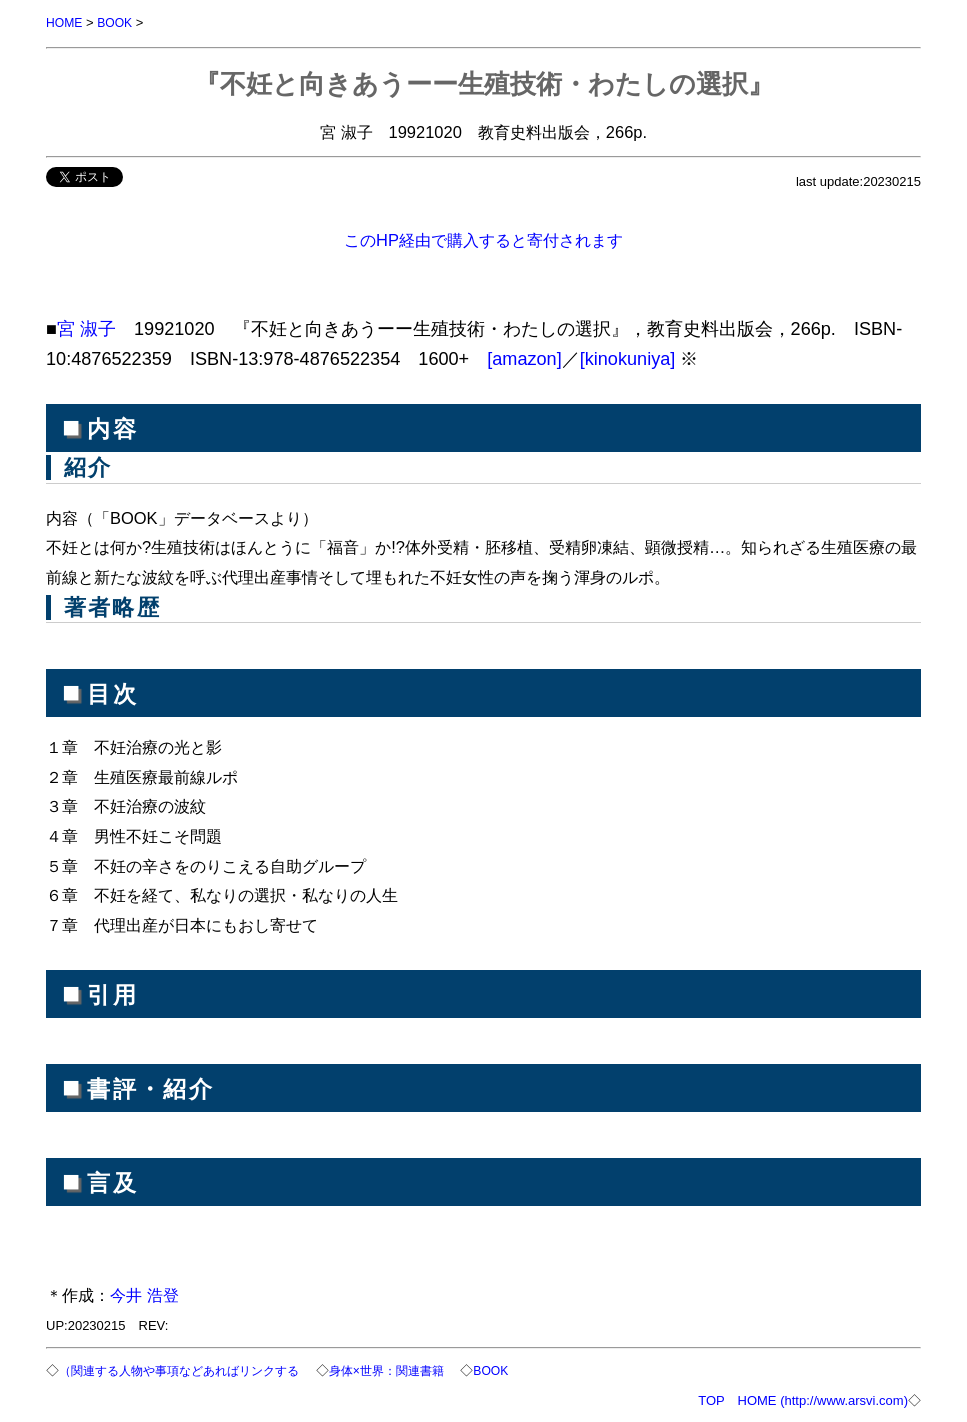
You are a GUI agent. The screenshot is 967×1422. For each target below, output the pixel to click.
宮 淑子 (86, 328)
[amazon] (524, 358)
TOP (711, 1398)
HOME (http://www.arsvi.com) (823, 1398)
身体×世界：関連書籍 (411, 1369)
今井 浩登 (144, 1294)
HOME (65, 22)
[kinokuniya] (628, 358)
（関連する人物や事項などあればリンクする (189, 1369)
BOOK (119, 22)
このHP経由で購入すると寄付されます (483, 239)
